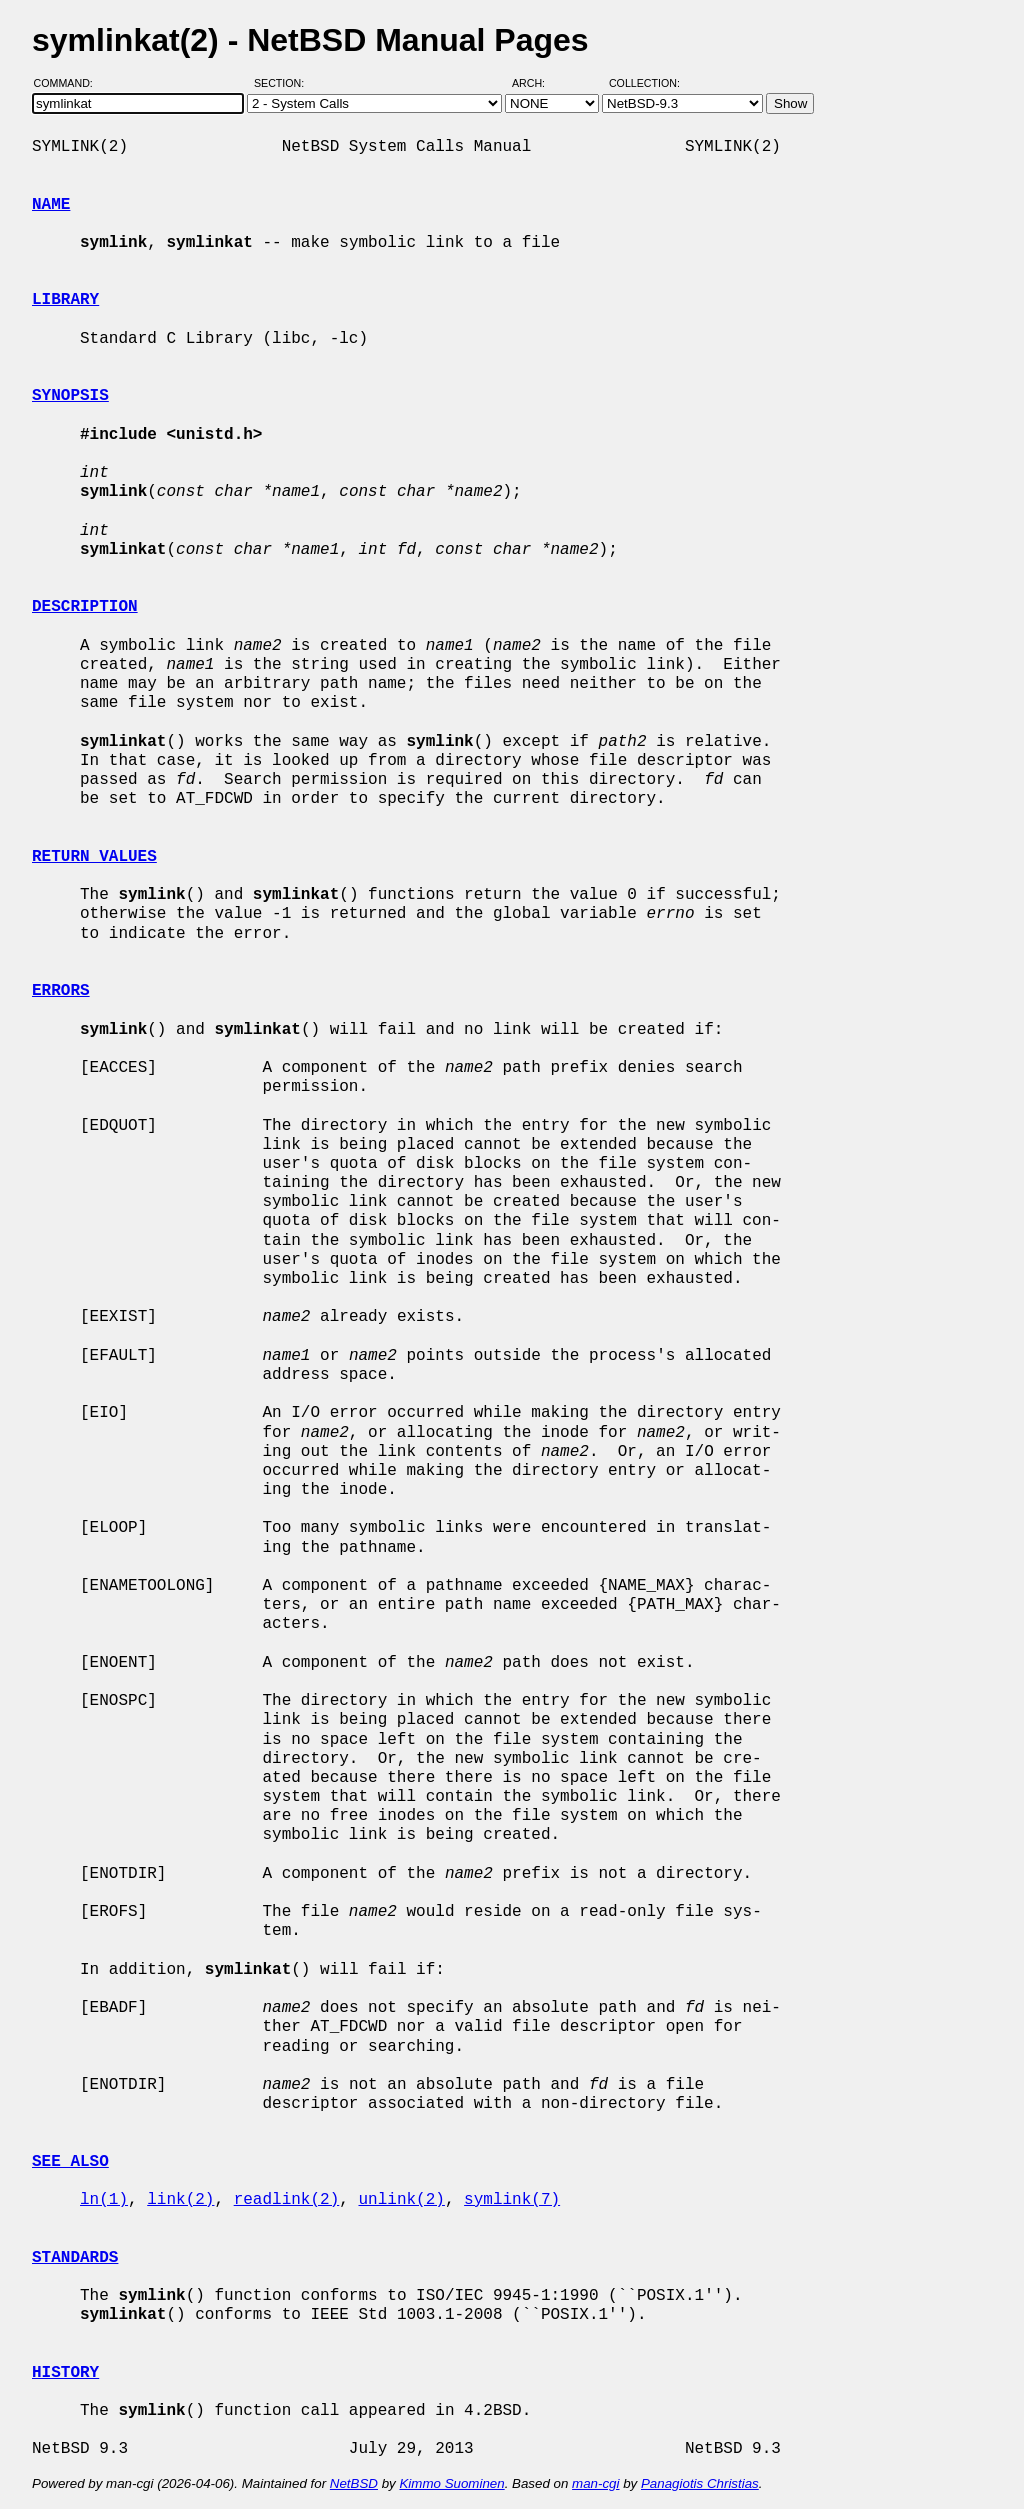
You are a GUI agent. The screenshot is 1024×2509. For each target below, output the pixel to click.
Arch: (537, 83)
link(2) (180, 2200)
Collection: (644, 83)
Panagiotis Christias (700, 2483)
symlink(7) (512, 2200)
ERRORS (61, 991)
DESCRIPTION (85, 607)
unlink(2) (401, 2200)
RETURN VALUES (94, 857)
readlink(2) (287, 2200)
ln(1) (104, 2200)
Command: (69, 83)
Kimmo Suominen (451, 2483)
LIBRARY (65, 300)
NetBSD (354, 2483)
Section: (283, 83)
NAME (51, 205)
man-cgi (595, 2483)
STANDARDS (75, 2258)
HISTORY (65, 2373)
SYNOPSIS (70, 396)
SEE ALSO (70, 2162)
